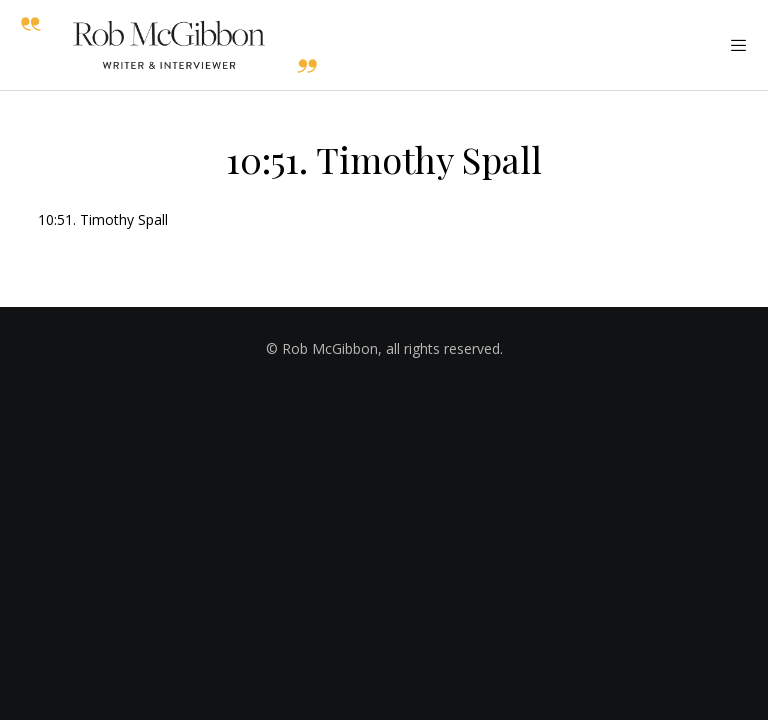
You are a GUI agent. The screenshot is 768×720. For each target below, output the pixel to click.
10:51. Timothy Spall (103, 219)
